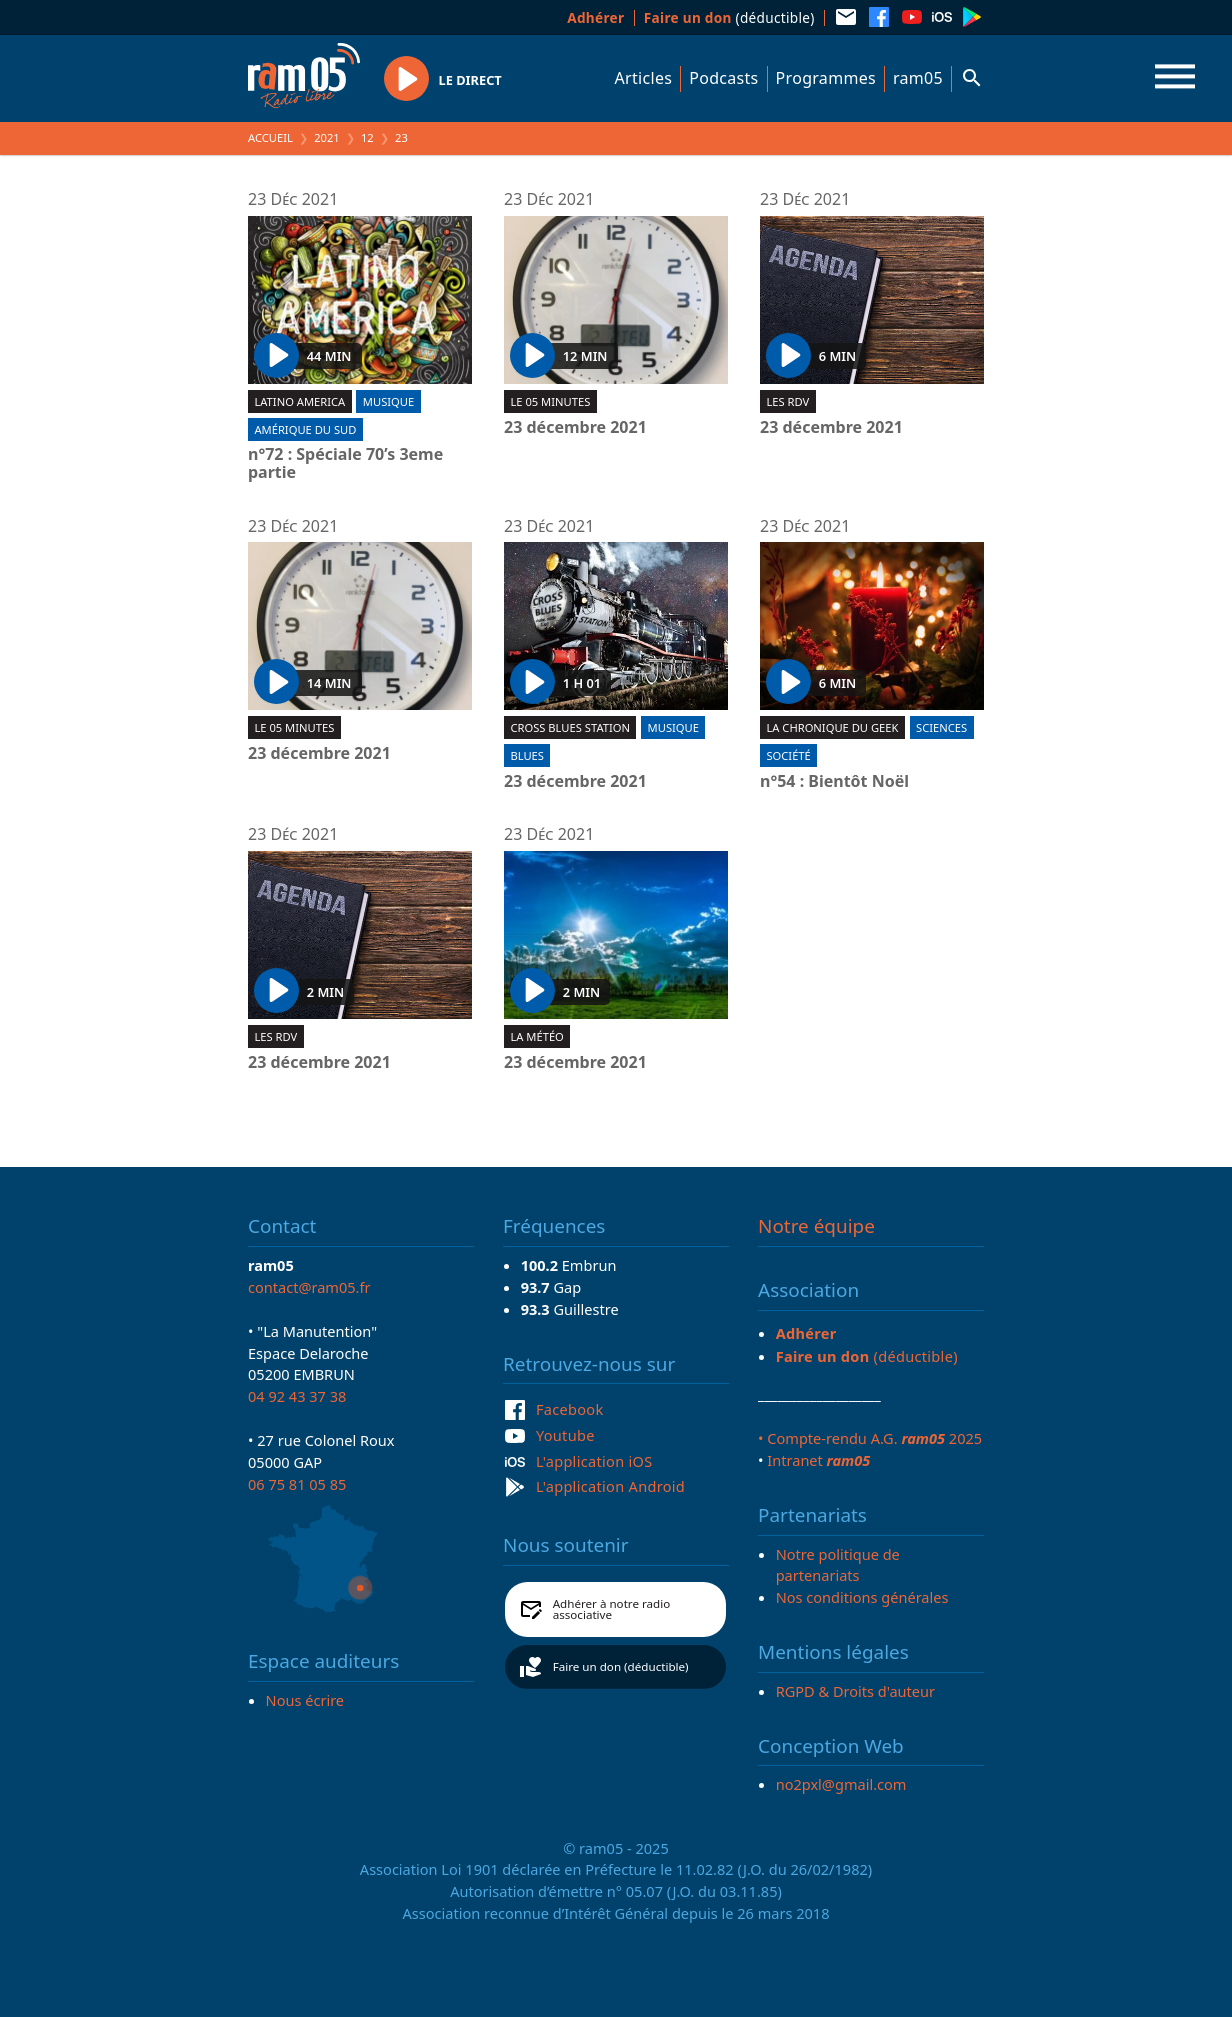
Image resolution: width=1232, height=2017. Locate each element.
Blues (527, 755)
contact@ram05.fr (309, 1287)
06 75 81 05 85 (297, 1484)
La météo (536, 1036)
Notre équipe (816, 1226)
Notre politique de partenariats (838, 1565)
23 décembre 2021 (575, 428)
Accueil (270, 137)
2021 (327, 137)
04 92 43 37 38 (297, 1396)
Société (788, 755)
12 (367, 137)
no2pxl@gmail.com (841, 1784)
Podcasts (723, 78)
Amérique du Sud (305, 429)
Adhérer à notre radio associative (612, 1609)
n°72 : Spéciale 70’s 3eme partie (345, 463)
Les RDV (787, 401)
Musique (388, 401)
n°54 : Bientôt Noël (834, 782)
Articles (644, 78)
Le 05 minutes (550, 401)
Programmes (826, 78)
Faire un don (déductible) (621, 1666)
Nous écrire (305, 1700)
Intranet (818, 1460)
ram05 (918, 78)
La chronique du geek (832, 727)
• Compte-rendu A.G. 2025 (870, 1438)
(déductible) (729, 17)
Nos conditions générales (862, 1597)
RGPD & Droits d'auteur (855, 1691)
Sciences (941, 727)
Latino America (299, 401)
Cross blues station (570, 727)
